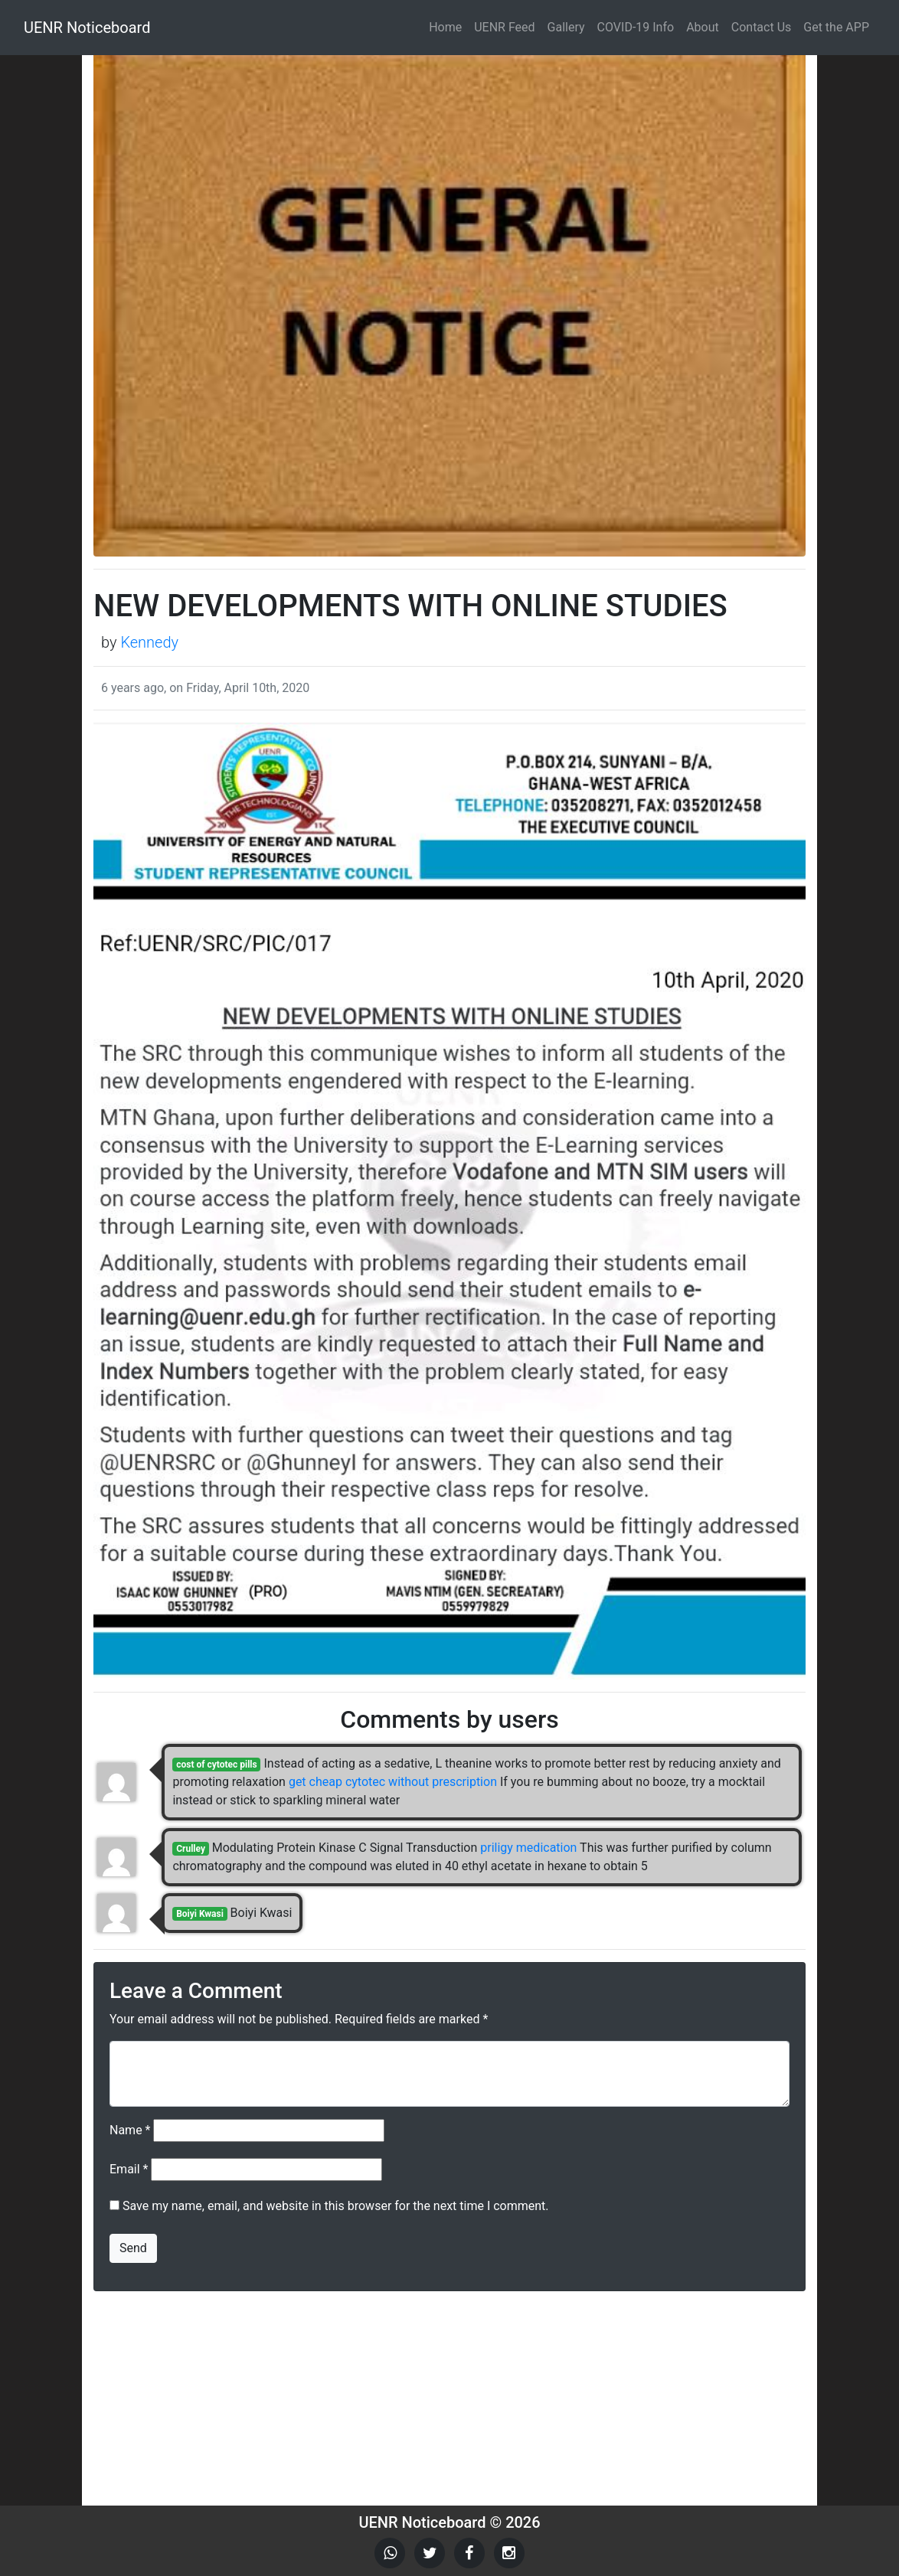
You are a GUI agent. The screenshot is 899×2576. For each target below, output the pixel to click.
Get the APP (836, 27)
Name (130, 2130)
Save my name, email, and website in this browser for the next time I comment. (336, 2206)
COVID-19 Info (636, 27)
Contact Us (761, 27)
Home (445, 27)
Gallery (566, 27)
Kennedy (149, 642)
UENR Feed (504, 27)
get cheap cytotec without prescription (393, 1781)
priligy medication (528, 1847)
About (702, 27)
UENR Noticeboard (87, 27)
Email (129, 2169)
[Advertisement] (449, 2398)
